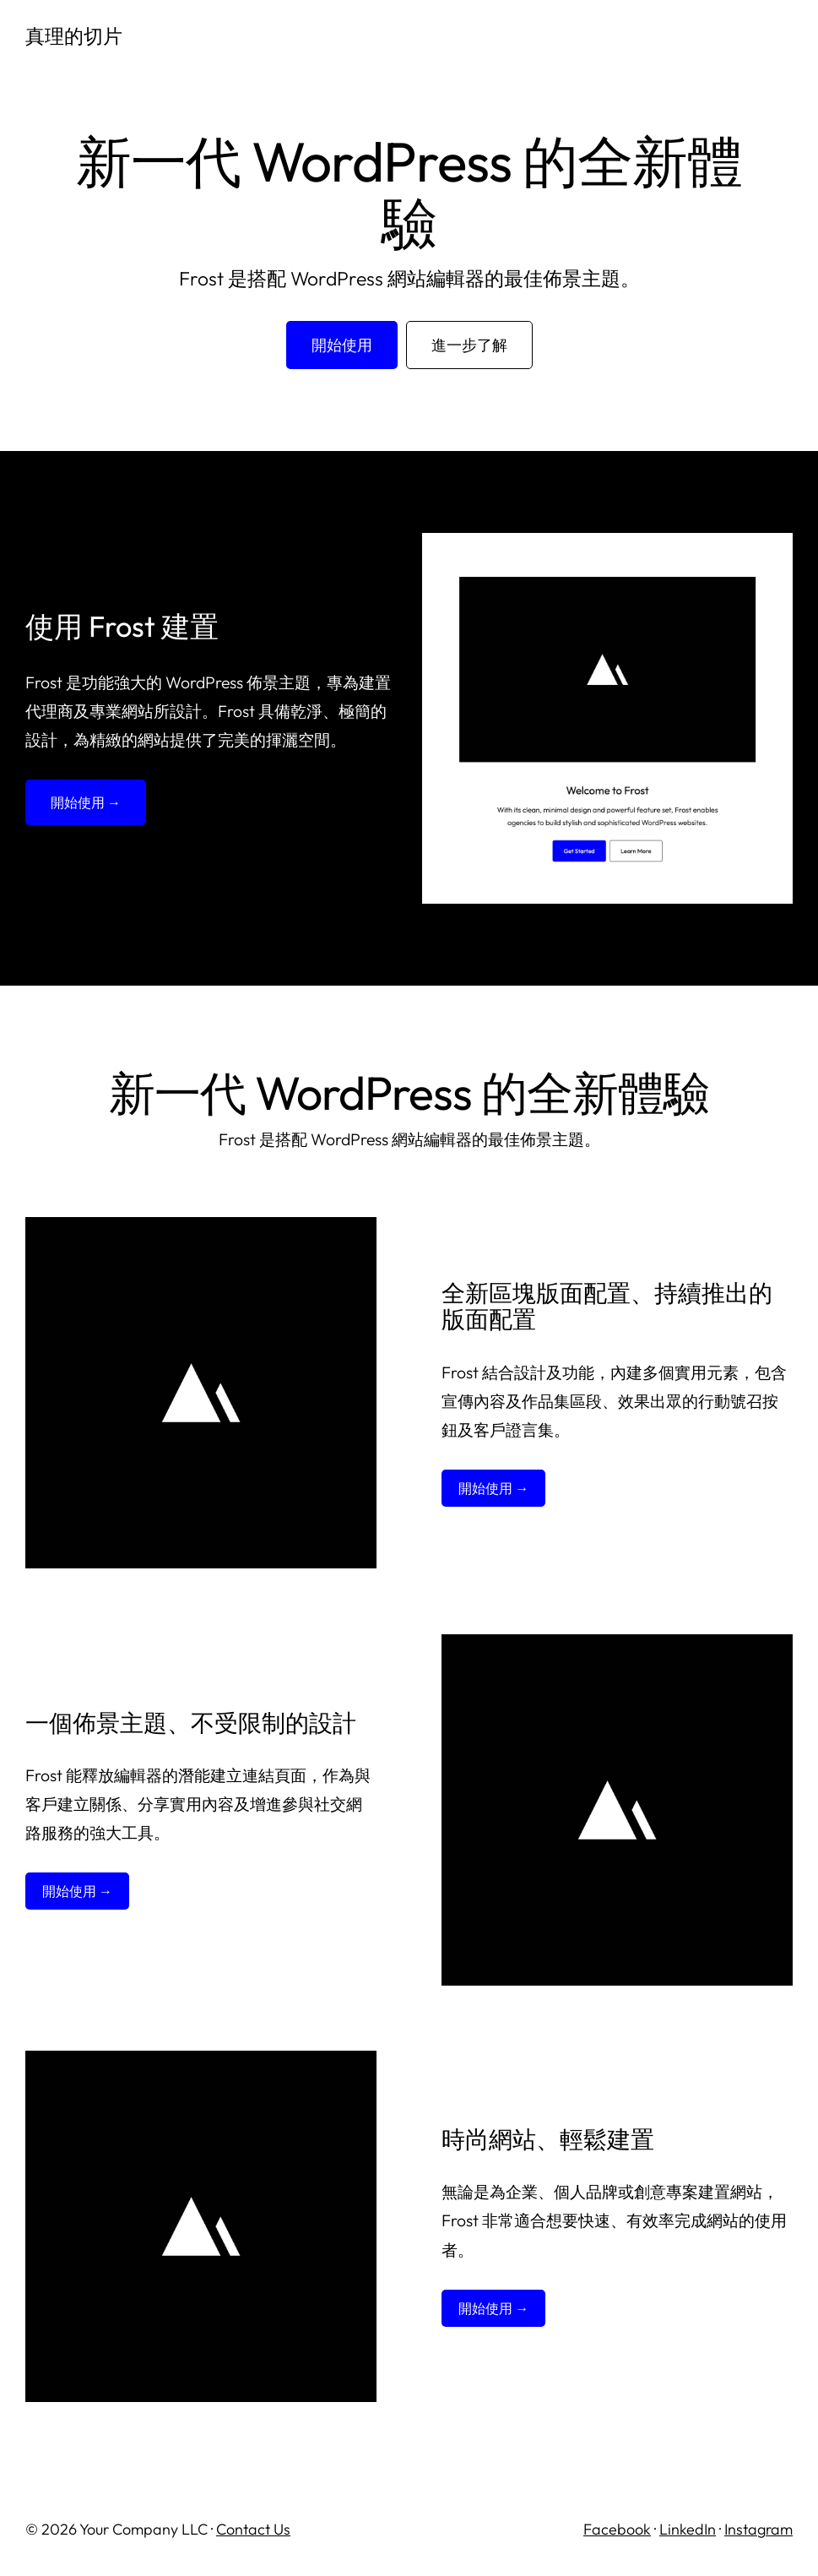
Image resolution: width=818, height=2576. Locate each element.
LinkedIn (687, 2529)
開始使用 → (86, 802)
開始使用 (341, 345)
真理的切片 (73, 36)
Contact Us (253, 2529)
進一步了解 (469, 345)
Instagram (758, 2529)
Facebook (617, 2529)
